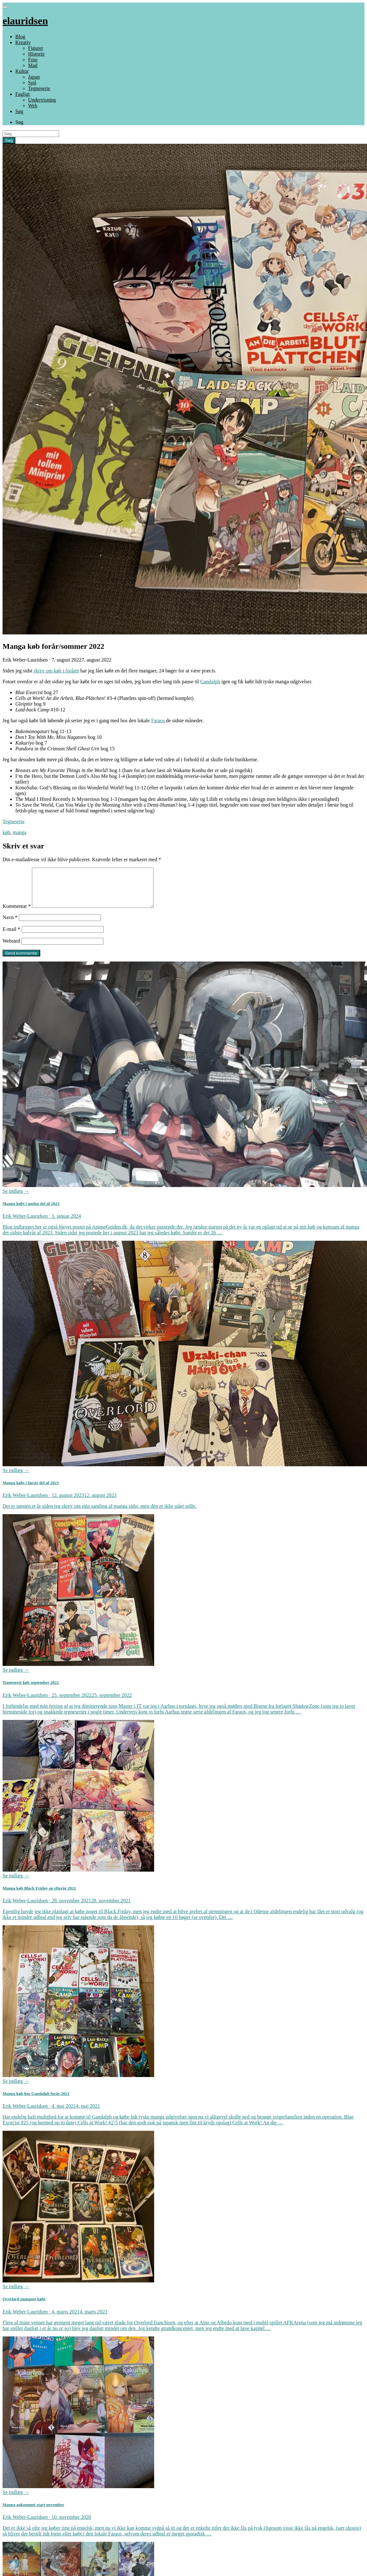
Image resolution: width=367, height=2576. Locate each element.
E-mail (11, 936)
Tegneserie (39, 88)
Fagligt (22, 94)
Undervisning (42, 100)
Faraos (158, 720)
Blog (20, 36)
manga (19, 832)
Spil (32, 82)
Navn (10, 925)
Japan (34, 77)
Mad (32, 65)
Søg (19, 111)
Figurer (35, 48)
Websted (11, 948)
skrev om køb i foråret (56, 670)
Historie (36, 54)
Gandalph (210, 681)
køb (6, 832)
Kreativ (23, 42)
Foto (32, 59)
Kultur (22, 71)
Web (32, 105)
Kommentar (17, 913)
